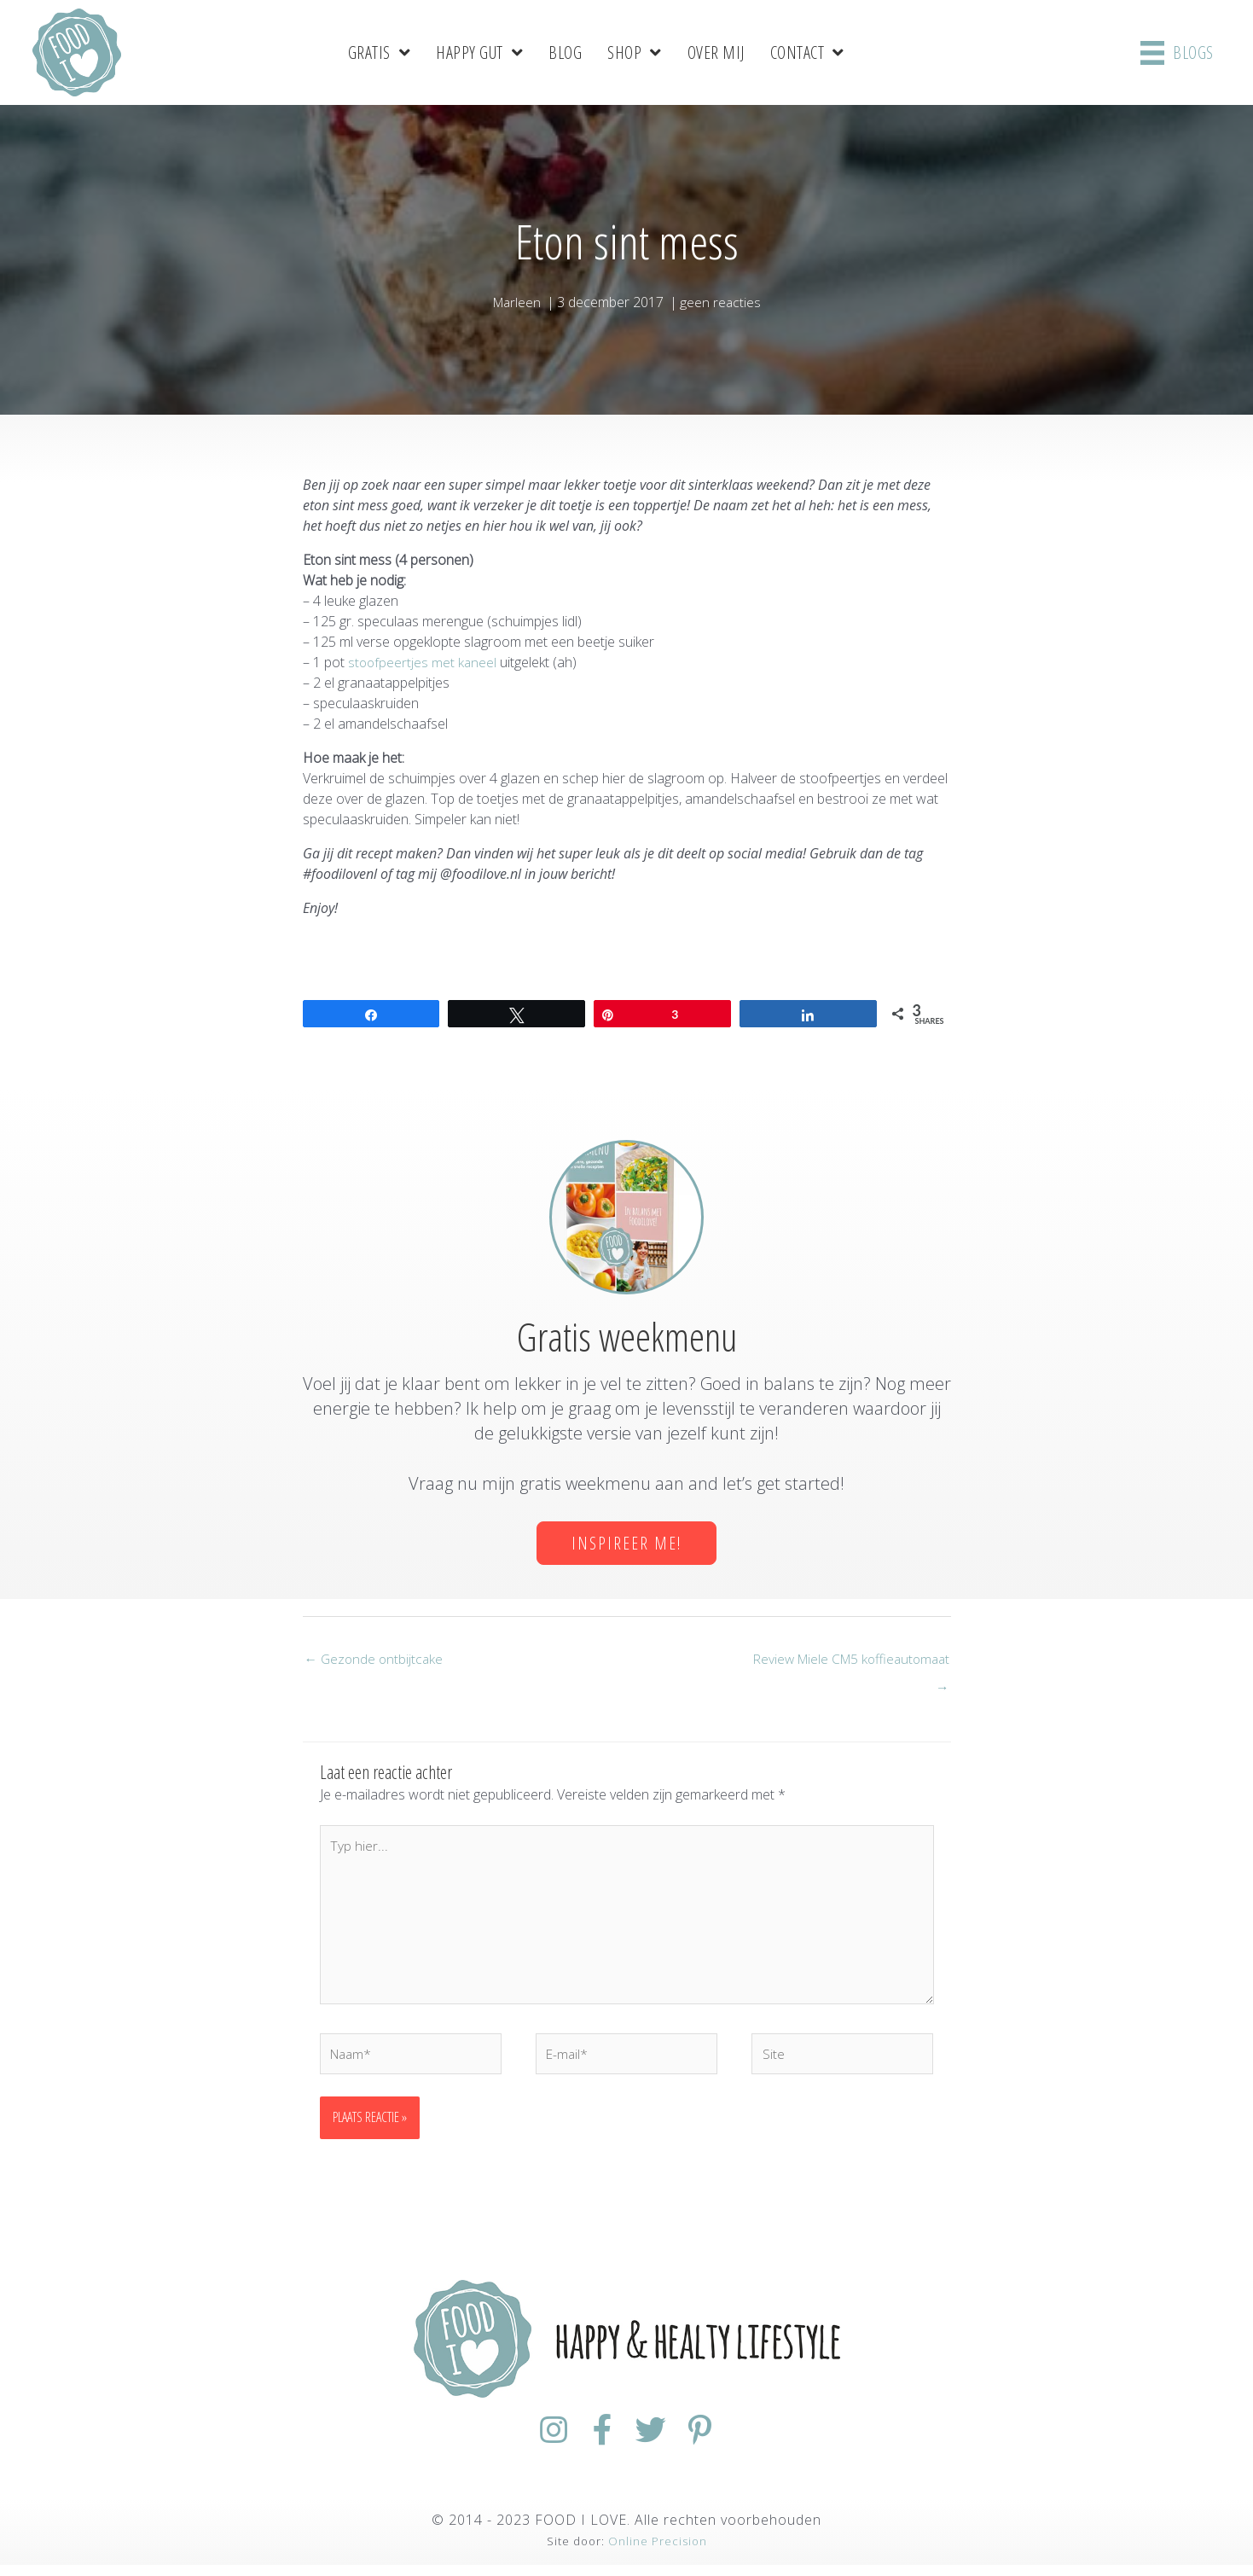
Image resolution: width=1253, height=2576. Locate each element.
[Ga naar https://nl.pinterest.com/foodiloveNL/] (719, 2441)
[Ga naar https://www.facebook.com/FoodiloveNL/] (596, 2441)
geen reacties (722, 301)
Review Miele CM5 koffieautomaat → (845, 1663)
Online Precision (657, 2552)
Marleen (516, 301)
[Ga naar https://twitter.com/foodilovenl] (657, 2441)
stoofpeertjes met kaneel (423, 661)
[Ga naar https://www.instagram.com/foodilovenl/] (534, 2441)
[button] (626, 1542)
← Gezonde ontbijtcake (376, 1659)
